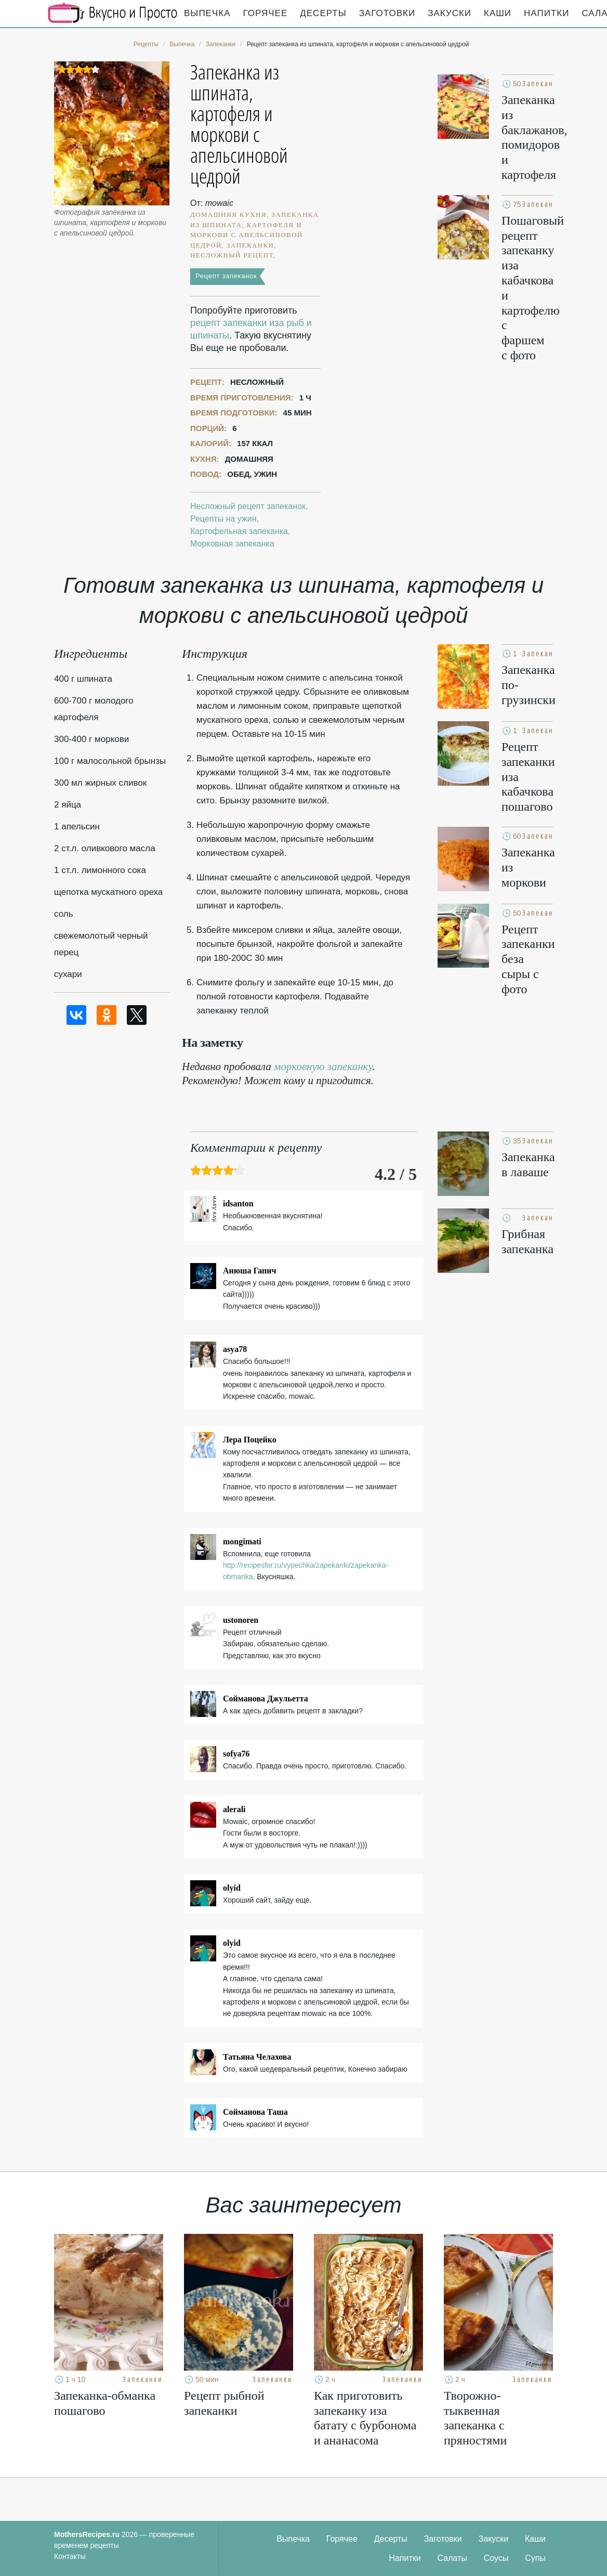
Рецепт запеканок (226, 276)
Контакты (69, 2556)
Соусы (496, 2558)
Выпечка (207, 13)
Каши (497, 13)
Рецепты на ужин (223, 518)
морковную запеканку (323, 1066)
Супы (535, 2558)
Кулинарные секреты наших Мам (113, 13)
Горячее (265, 13)
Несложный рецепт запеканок (248, 506)
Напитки (546, 13)
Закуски (449, 13)
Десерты (323, 13)
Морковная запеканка (232, 543)
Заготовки (387, 13)
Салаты (452, 2558)
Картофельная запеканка (239, 531)
